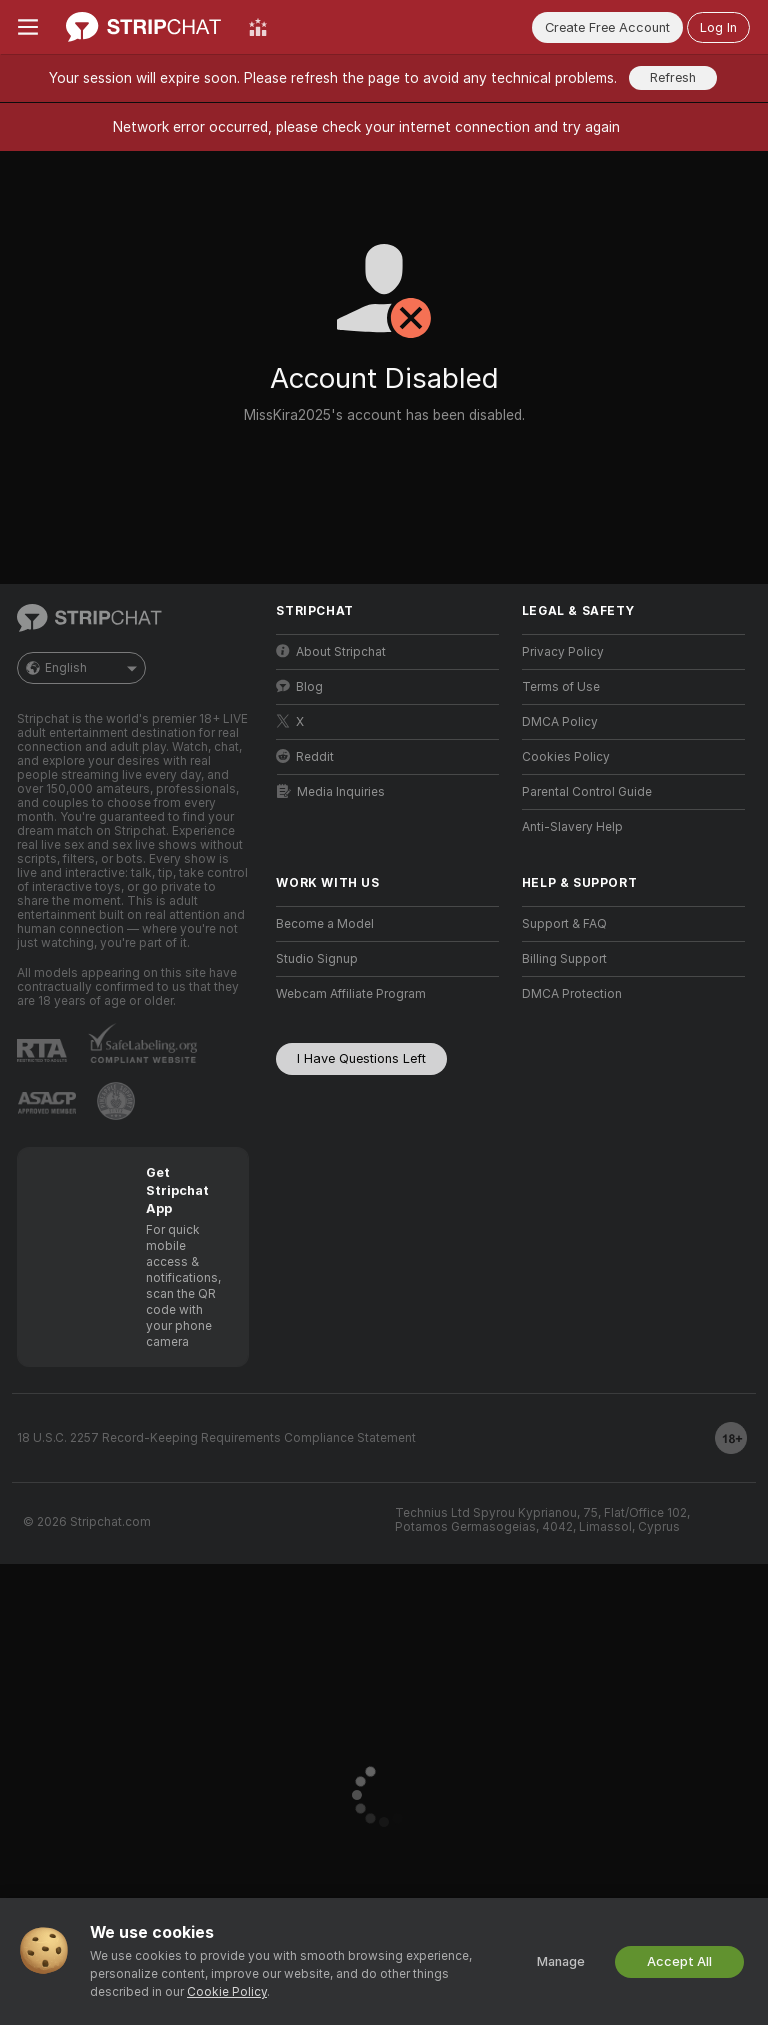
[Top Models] (258, 27)
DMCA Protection (572, 994)
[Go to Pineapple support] (116, 1101)
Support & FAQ (564, 924)
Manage (561, 1961)
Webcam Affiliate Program (351, 994)
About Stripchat (331, 651)
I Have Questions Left (361, 1058)
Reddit (305, 756)
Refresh (673, 77)
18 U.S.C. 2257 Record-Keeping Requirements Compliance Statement (216, 1438)
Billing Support (564, 959)
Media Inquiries (331, 791)
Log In (718, 27)
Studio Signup (317, 959)
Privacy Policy (563, 652)
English (81, 668)
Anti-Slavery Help (572, 827)
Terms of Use (561, 687)
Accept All (679, 1961)
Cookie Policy (227, 1992)
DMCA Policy (560, 722)
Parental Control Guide (587, 792)
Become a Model (325, 924)
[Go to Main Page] (143, 27)
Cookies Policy (566, 757)
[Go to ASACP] (47, 1103)
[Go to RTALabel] (42, 1050)
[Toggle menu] (28, 27)
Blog (299, 686)
